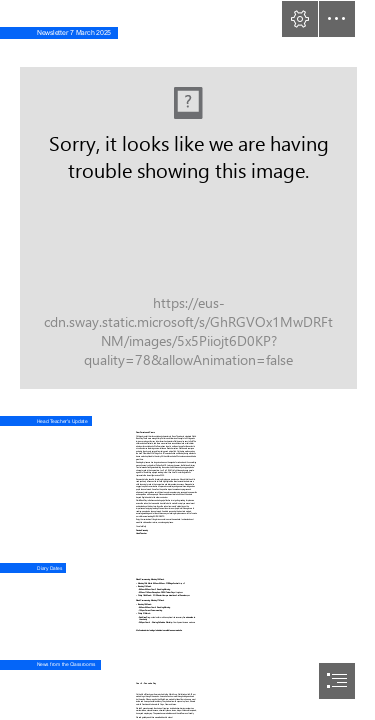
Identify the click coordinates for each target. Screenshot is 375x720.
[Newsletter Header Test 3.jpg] (187, 216)
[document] (187, 360)
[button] (300, 19)
